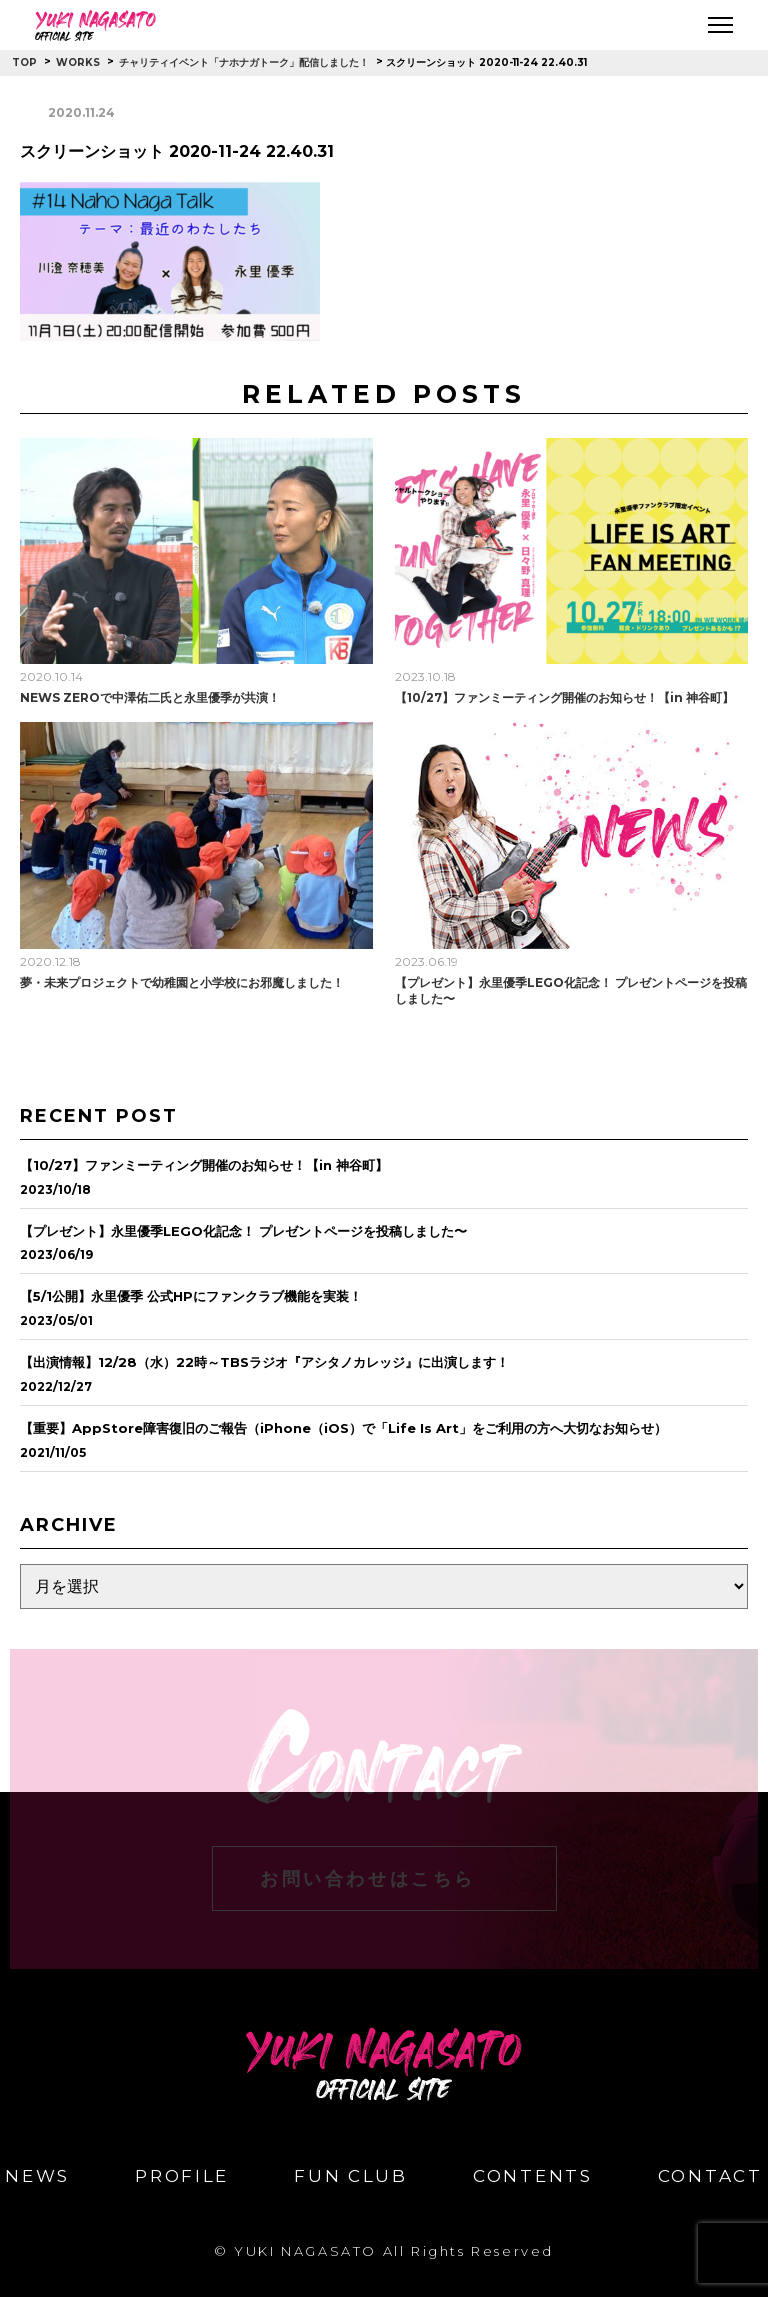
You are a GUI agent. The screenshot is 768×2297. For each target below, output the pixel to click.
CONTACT (710, 2176)
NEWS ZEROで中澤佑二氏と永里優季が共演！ (150, 697)
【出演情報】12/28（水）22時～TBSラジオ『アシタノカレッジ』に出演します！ (264, 1362)
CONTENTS (533, 2176)
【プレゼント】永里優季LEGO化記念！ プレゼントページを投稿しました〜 (243, 1231)
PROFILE (182, 2176)
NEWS (37, 2176)
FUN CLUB (351, 2176)
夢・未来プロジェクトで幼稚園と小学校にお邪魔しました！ (182, 982)
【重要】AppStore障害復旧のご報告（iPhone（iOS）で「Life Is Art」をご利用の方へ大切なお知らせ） (343, 1428)
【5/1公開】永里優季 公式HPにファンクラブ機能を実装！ (191, 1296)
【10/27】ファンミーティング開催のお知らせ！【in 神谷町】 (564, 697)
